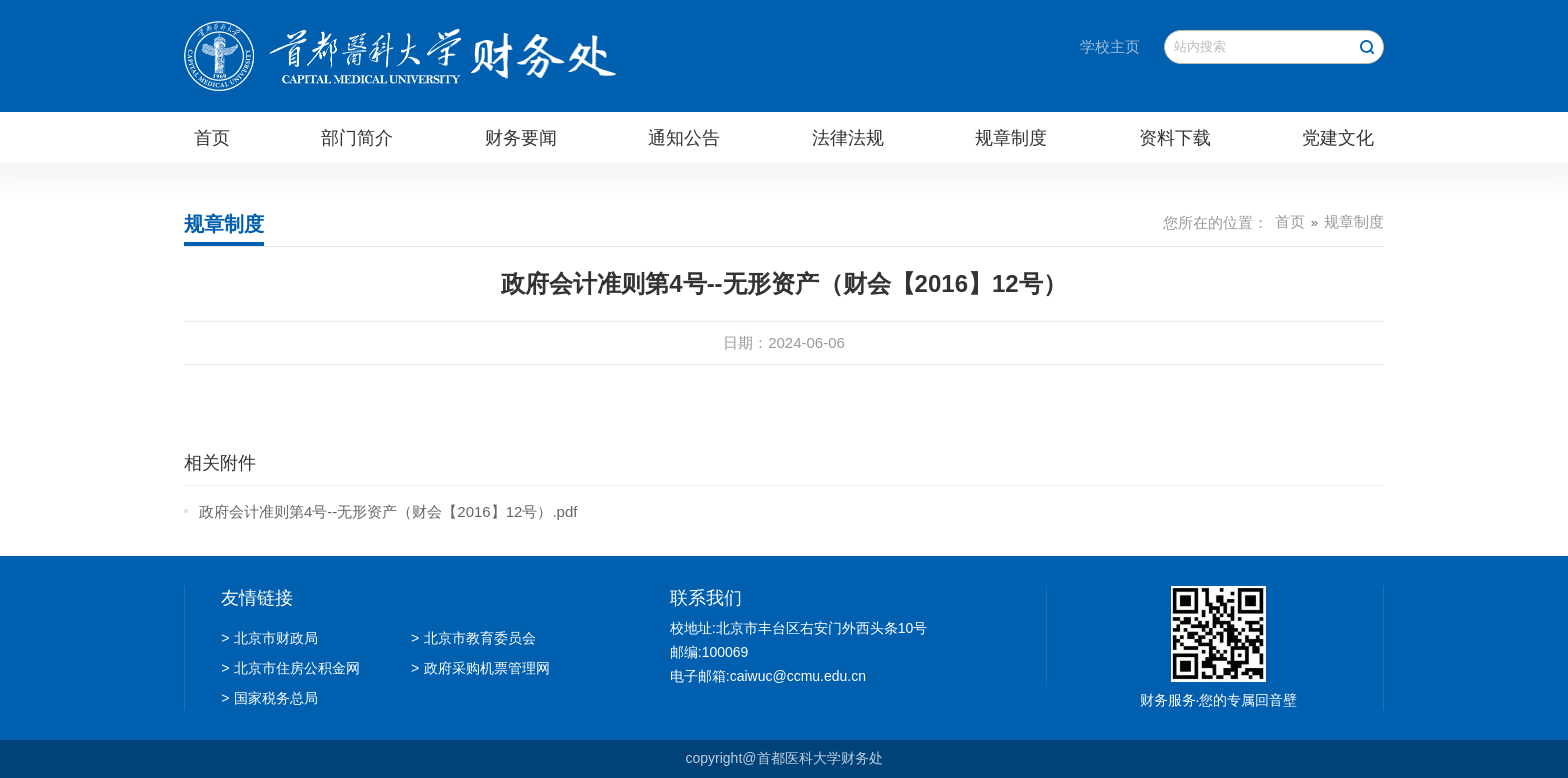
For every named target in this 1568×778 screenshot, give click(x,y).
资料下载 (1175, 138)
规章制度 (1011, 138)
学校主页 (1110, 46)
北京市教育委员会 (473, 638)
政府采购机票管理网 (480, 668)
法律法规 (848, 138)
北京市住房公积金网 (290, 668)
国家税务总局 (269, 698)
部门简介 (357, 138)
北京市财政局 (269, 638)
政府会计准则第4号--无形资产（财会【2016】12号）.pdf (388, 511)
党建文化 (1338, 138)
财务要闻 (521, 138)
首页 (212, 138)
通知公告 (684, 138)
